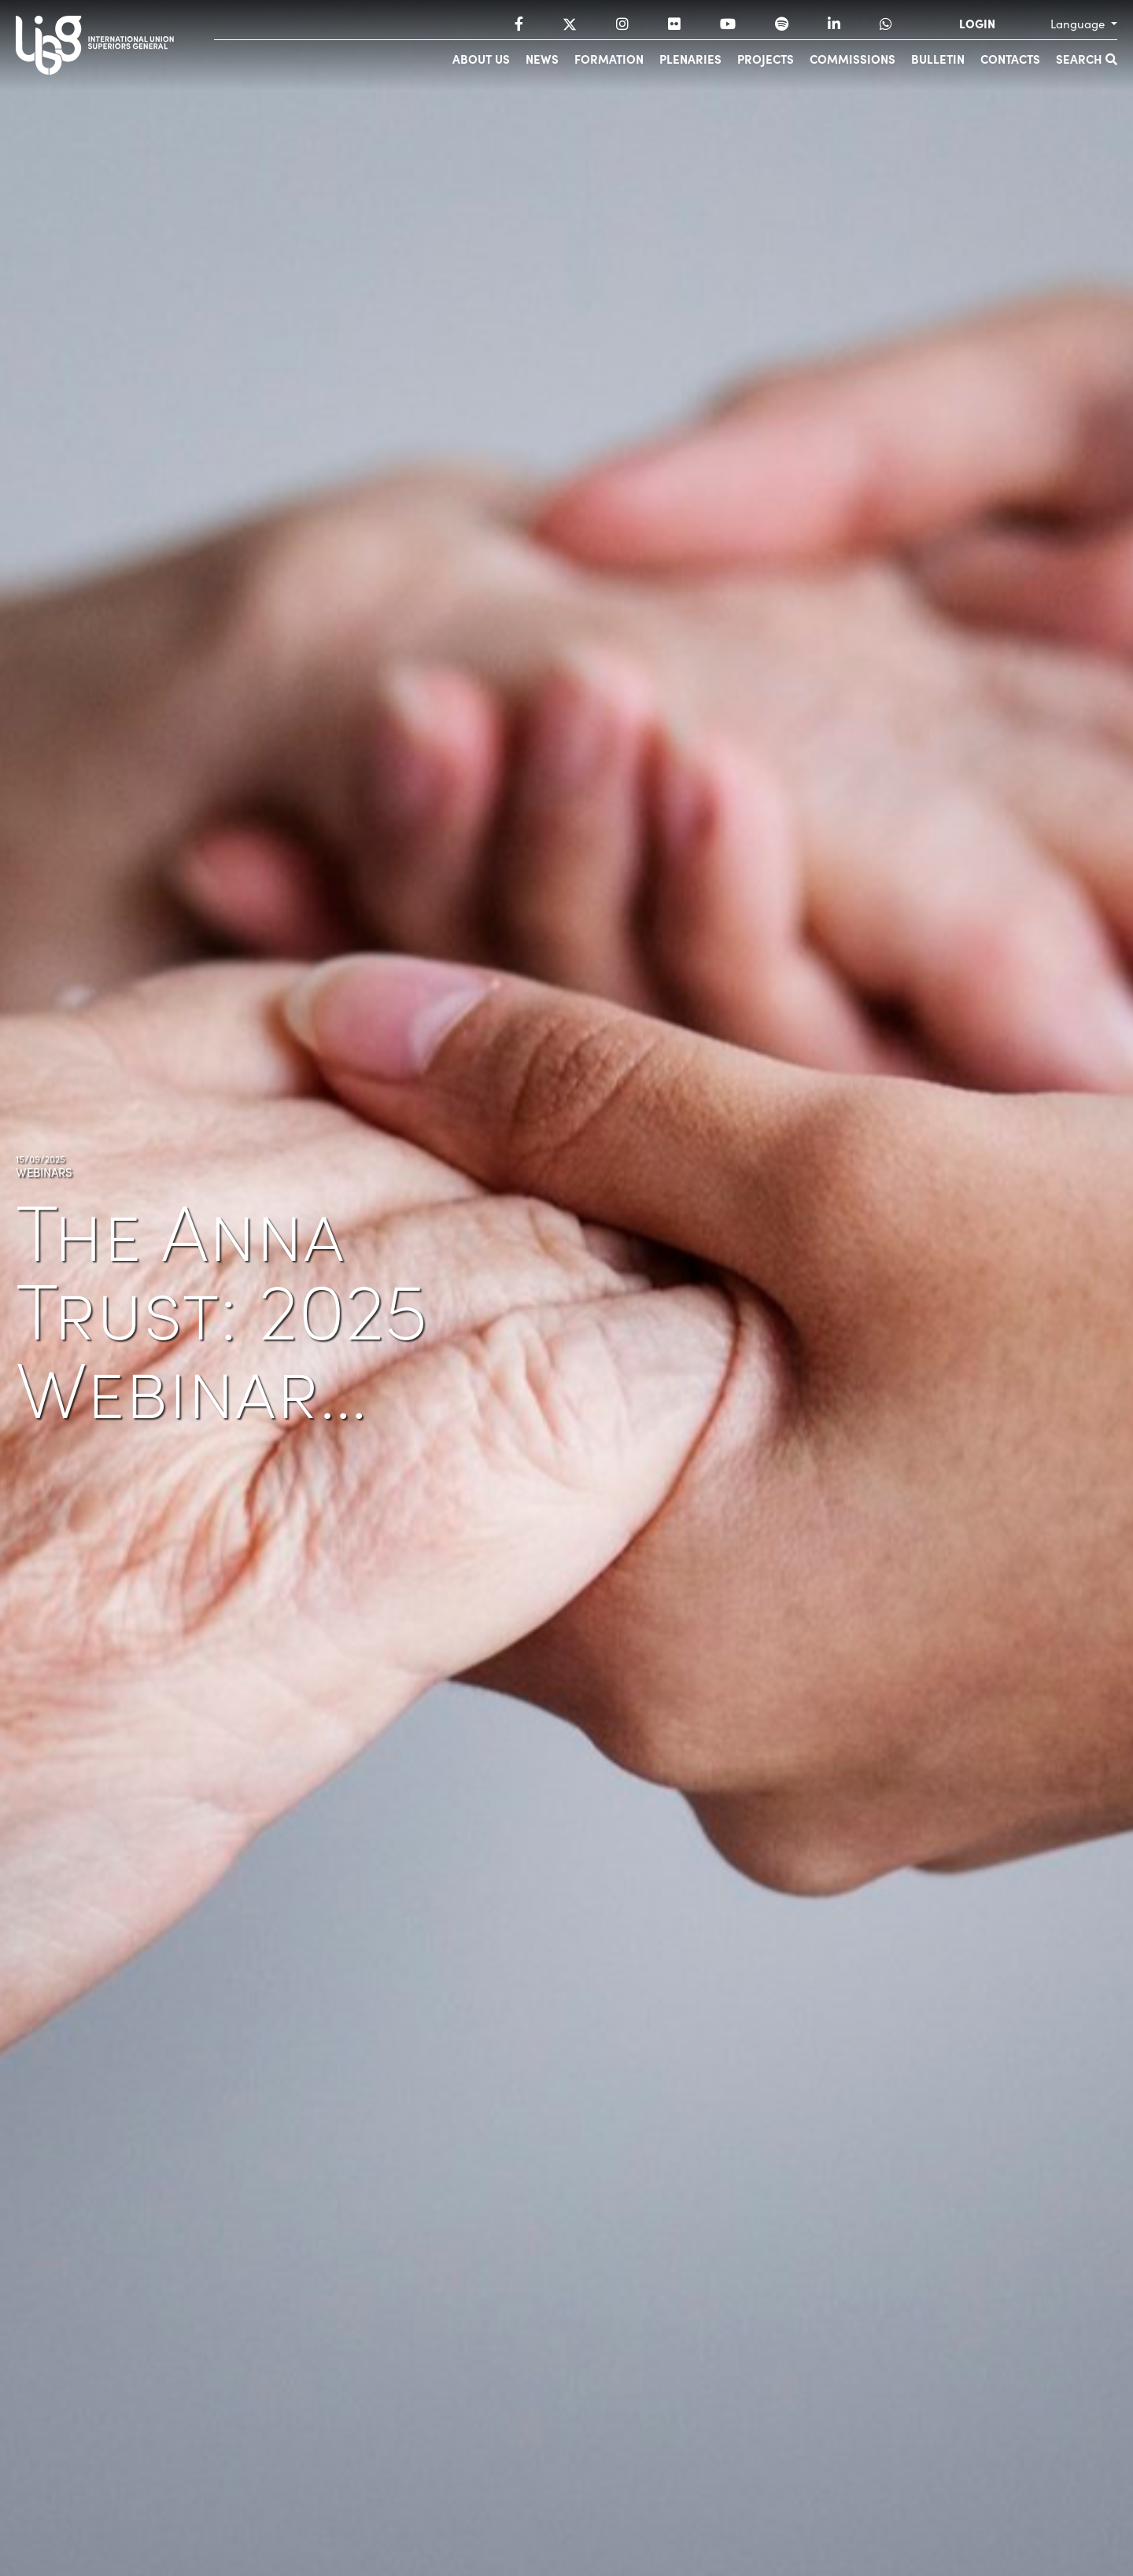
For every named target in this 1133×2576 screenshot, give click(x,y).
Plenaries (690, 58)
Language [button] (1079, 23)
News (542, 58)
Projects (765, 58)
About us (481, 58)
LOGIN (977, 23)
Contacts (1010, 58)
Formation (609, 58)
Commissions (852, 58)
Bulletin (938, 58)
